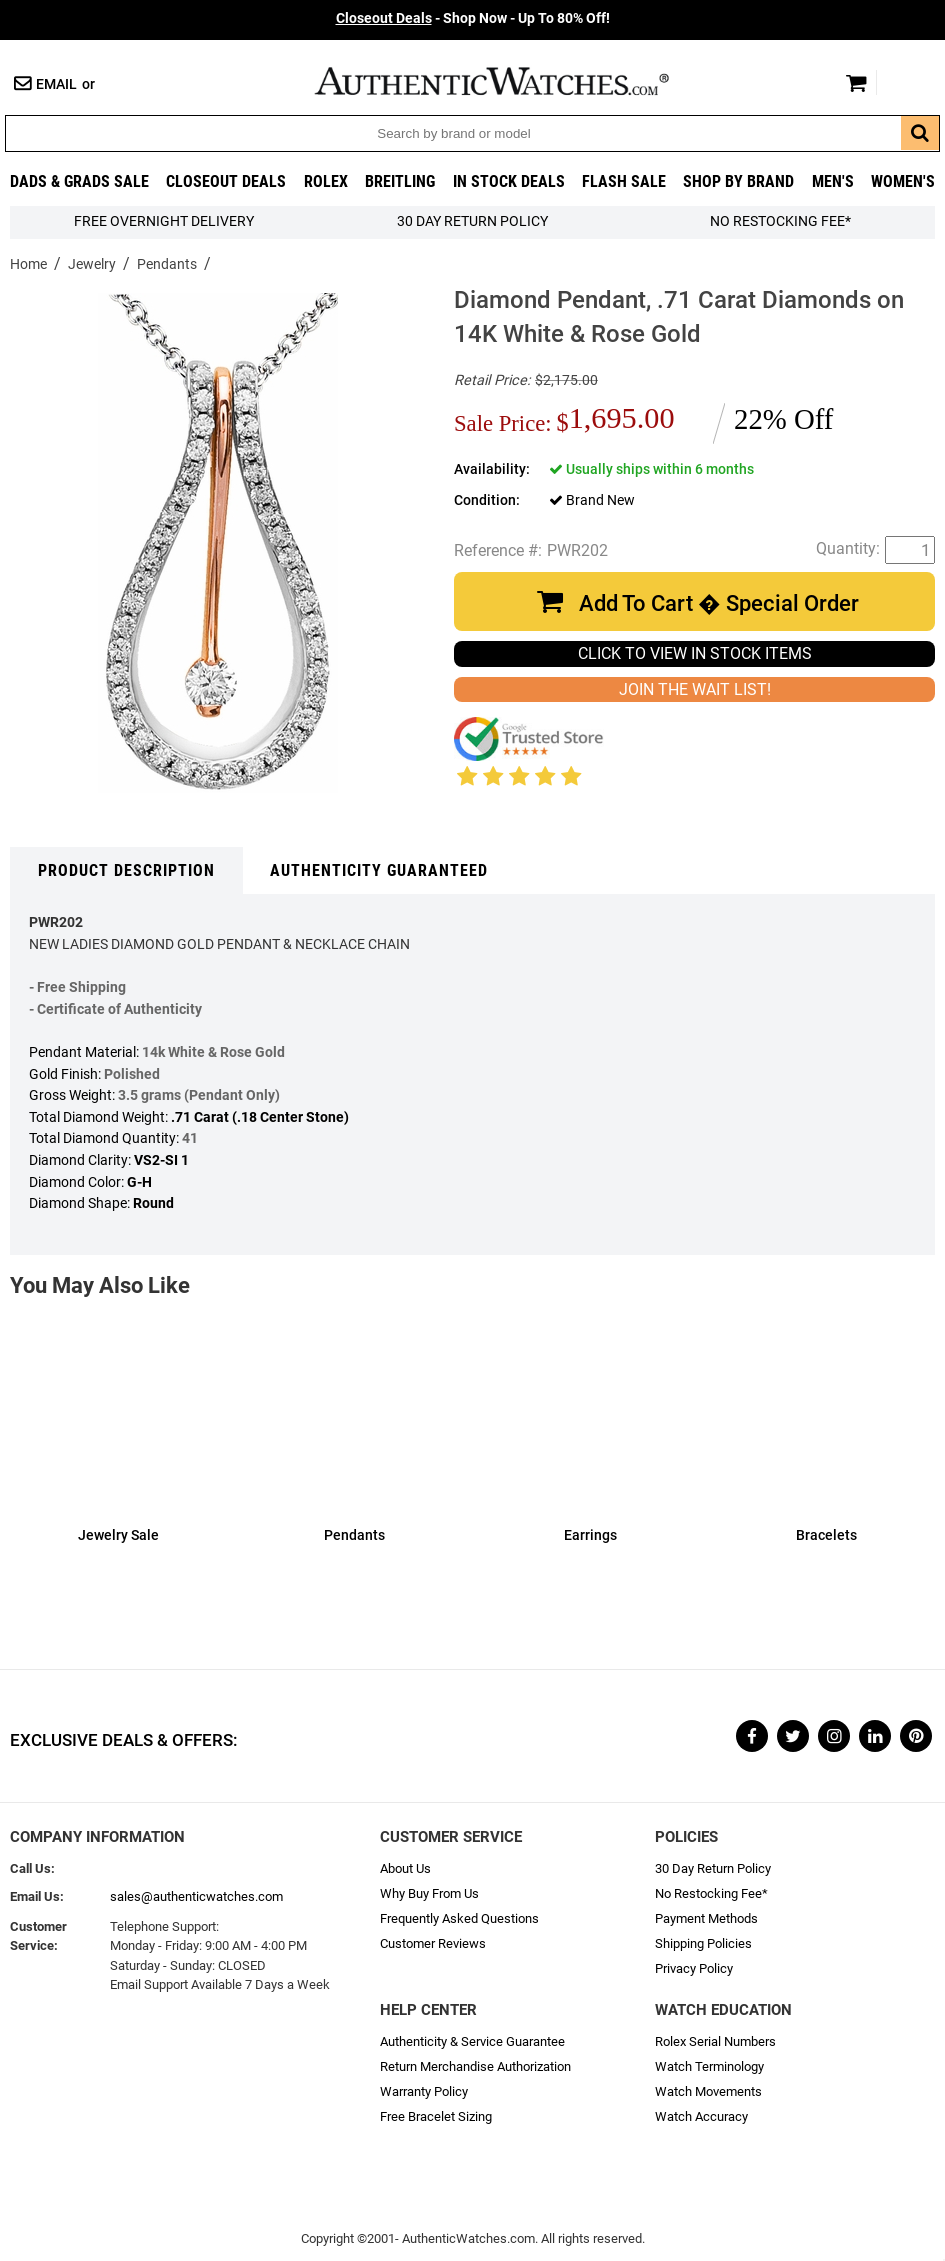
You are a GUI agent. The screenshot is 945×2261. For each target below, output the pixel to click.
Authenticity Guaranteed (379, 870)
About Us (405, 1868)
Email (56, 84)
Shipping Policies (703, 1943)
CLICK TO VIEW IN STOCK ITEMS (695, 653)
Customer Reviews (433, 1943)
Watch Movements (708, 2091)
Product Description (126, 870)
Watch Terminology (709, 2066)
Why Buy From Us (429, 1893)
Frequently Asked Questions (459, 1918)
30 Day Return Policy (713, 1868)
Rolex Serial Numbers (715, 2041)
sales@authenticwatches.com (196, 1896)
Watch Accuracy (701, 2116)
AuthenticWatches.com (513, 81)
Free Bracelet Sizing (436, 2116)
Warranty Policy (424, 2091)
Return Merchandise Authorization (475, 2066)
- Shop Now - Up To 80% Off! (473, 18)
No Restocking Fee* (780, 221)
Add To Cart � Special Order (719, 603)
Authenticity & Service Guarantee (472, 2041)
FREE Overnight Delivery (164, 221)
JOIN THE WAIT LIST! (695, 689)
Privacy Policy (694, 1968)
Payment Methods (706, 1918)
